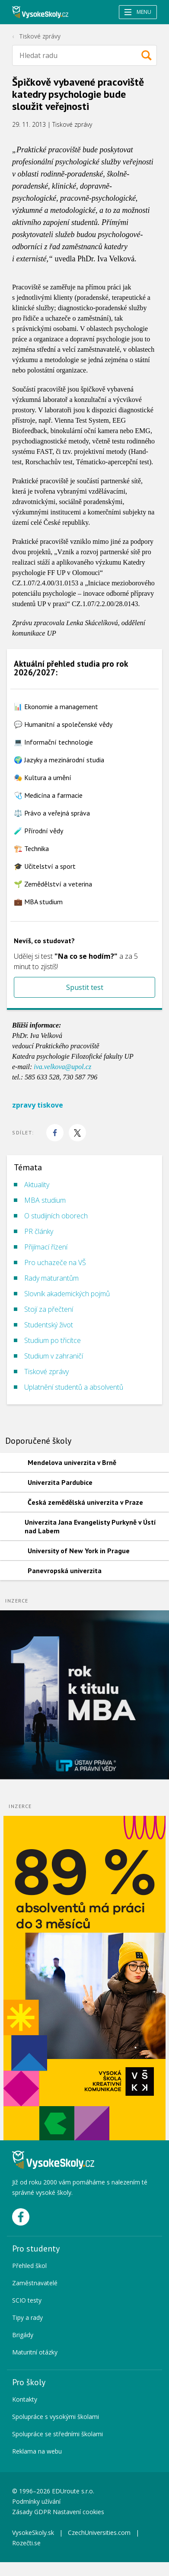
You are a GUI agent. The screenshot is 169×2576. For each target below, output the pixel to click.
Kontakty (24, 2399)
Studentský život (48, 1325)
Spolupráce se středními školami (57, 2434)
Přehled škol (29, 2265)
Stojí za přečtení (48, 1309)
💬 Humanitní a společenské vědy (63, 724)
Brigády (22, 2335)
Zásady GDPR (31, 2512)
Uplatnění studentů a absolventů (73, 1387)
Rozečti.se (26, 2543)
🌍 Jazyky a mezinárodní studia (59, 759)
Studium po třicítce (52, 1340)
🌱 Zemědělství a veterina (53, 884)
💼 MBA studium (38, 901)
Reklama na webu (37, 2451)
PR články (38, 1231)
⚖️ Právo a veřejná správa (52, 813)
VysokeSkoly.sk (33, 2532)
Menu (137, 12)
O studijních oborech (56, 1216)
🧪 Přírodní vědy (38, 830)
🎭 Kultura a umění (42, 777)
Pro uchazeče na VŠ (55, 1262)
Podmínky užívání (37, 2501)
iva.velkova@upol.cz (62, 1066)
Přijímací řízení (45, 1247)
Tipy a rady (27, 2317)
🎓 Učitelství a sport (45, 866)
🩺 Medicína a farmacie (48, 795)
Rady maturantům (51, 1278)
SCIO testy (26, 2300)
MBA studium (45, 1200)
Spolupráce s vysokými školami (55, 2416)
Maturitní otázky (34, 2352)
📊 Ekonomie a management (56, 706)
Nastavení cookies (78, 2512)
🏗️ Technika (31, 848)
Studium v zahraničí (53, 1356)
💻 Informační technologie (53, 742)
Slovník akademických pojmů (67, 1293)
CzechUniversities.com (99, 2532)
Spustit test (84, 987)
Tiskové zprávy (40, 36)
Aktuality (36, 1184)
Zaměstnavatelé (34, 2283)
